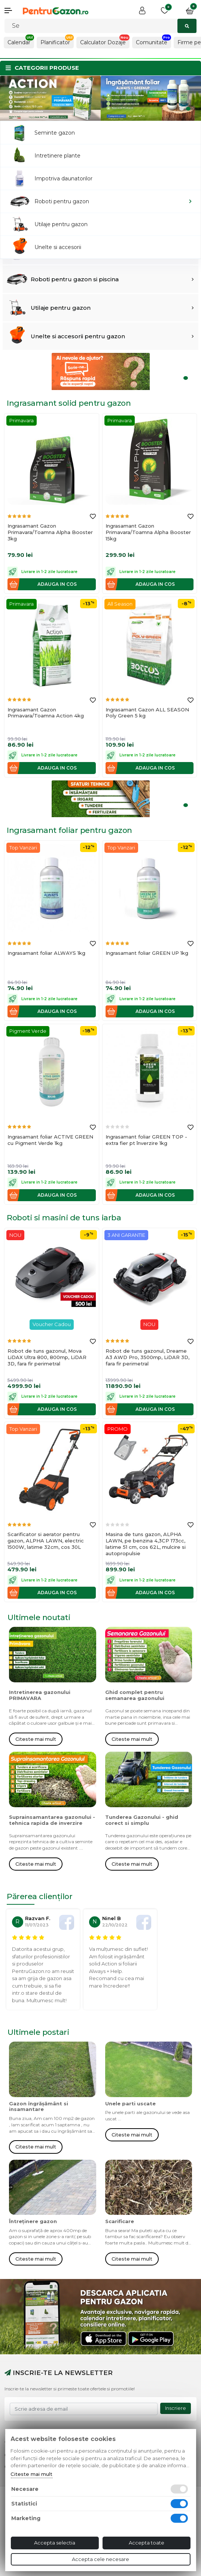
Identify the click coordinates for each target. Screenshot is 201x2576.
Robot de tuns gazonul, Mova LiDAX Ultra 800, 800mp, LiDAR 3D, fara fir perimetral (46, 1357)
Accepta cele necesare (100, 2559)
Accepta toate (146, 2543)
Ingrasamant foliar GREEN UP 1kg (147, 953)
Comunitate (151, 42)
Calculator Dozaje (103, 42)
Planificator (55, 42)
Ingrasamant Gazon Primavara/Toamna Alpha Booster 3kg (50, 532)
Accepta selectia (54, 2543)
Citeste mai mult (35, 1739)
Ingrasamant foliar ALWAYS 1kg (46, 953)
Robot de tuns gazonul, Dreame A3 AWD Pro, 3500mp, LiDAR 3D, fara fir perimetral (147, 1357)
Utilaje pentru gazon (61, 307)
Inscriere (175, 2408)
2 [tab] (188, 109)
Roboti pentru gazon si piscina (75, 279)
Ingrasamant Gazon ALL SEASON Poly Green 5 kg (147, 713)
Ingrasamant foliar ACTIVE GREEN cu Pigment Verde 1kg (50, 1140)
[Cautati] (100, 26)
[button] (10, 10)
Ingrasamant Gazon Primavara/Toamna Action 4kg (45, 713)
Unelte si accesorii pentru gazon (78, 336)
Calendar (18, 42)
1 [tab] (181, 109)
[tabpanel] (50, 98)
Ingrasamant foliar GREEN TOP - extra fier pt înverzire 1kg (146, 1140)
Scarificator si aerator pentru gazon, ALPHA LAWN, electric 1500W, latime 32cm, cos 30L (45, 1540)
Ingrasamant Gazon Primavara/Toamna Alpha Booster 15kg (148, 532)
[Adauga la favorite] (93, 516)
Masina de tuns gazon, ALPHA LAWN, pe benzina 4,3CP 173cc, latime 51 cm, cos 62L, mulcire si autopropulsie (146, 1543)
